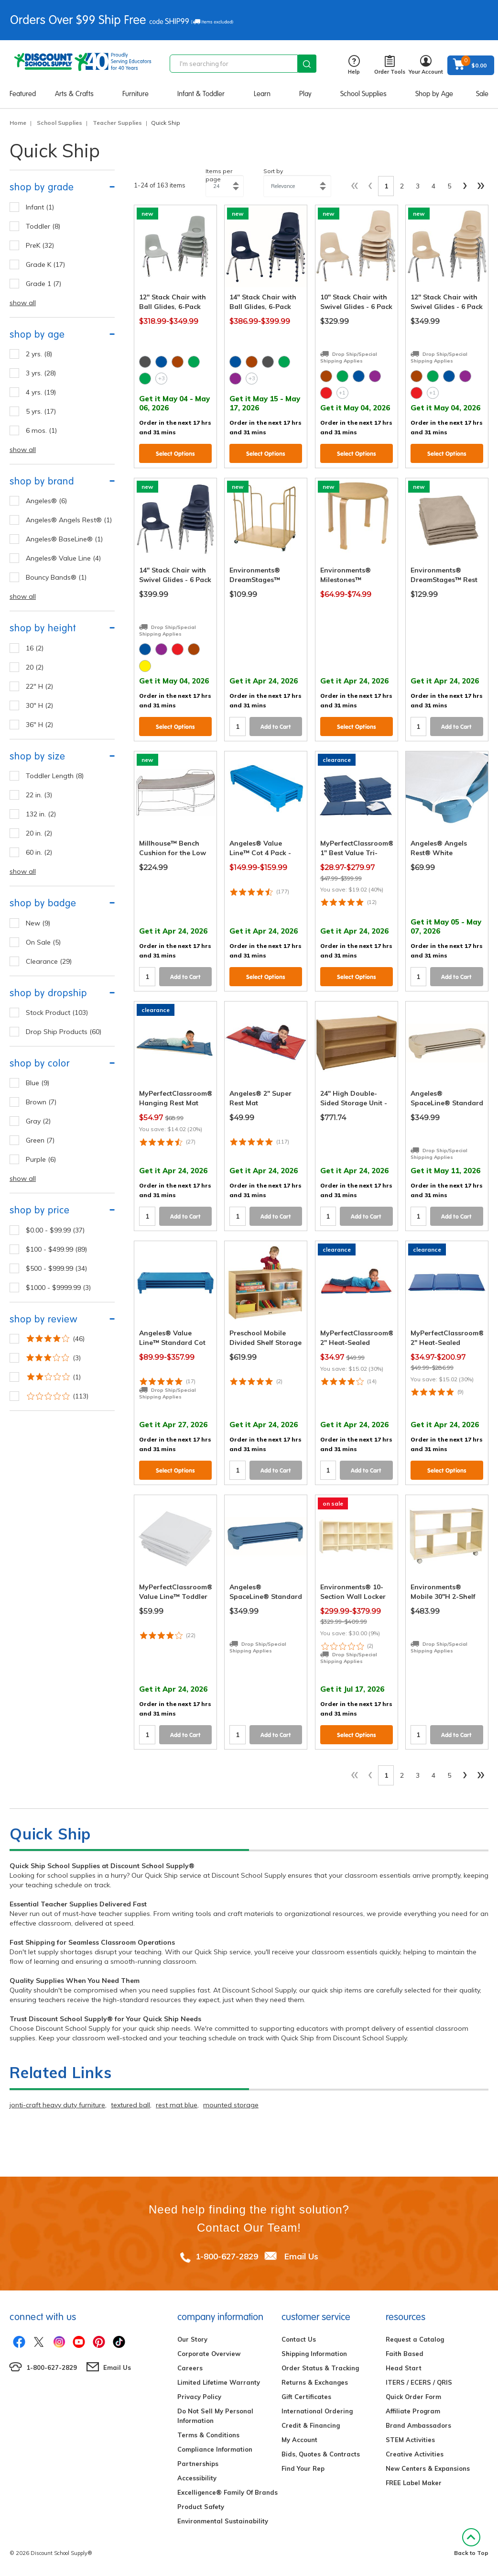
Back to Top (471, 2542)
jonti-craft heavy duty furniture (57, 2105)
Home (18, 122)
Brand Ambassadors (418, 2425)
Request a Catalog (415, 2339)
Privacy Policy (199, 2396)
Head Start (404, 2368)
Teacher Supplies (117, 122)
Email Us (301, 2256)
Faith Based (404, 2353)
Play (305, 93)
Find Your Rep (303, 2468)
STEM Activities (410, 2440)
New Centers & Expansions (428, 2468)
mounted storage (231, 2105)
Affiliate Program (413, 2411)
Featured (23, 93)
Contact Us (298, 2339)
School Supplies (363, 93)
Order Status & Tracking (320, 2368)
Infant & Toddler (201, 93)
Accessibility (197, 2478)
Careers (190, 2368)
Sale (482, 93)
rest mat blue (176, 2105)
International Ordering (317, 2411)
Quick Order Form (413, 2396)
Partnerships (197, 2463)
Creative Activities (415, 2454)
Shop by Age (434, 93)
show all (23, 302)
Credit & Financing (310, 2425)
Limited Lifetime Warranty (218, 2382)
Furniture (135, 93)
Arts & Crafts (74, 93)
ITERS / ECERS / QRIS (419, 2382)
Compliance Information (214, 2449)
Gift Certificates (306, 2396)
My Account (299, 2440)
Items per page (219, 175)
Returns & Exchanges (314, 2382)
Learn (262, 93)
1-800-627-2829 (226, 2256)
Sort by (273, 171)
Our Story (192, 2339)
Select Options (175, 453)
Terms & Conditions (208, 2435)
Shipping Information (314, 2353)
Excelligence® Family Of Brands (227, 2492)
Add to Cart (275, 726)
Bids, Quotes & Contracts (320, 2454)
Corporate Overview (208, 2353)
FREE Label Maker (414, 2483)
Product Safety (200, 2506)
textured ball (130, 2105)
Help (354, 65)
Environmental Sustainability (222, 2521)
